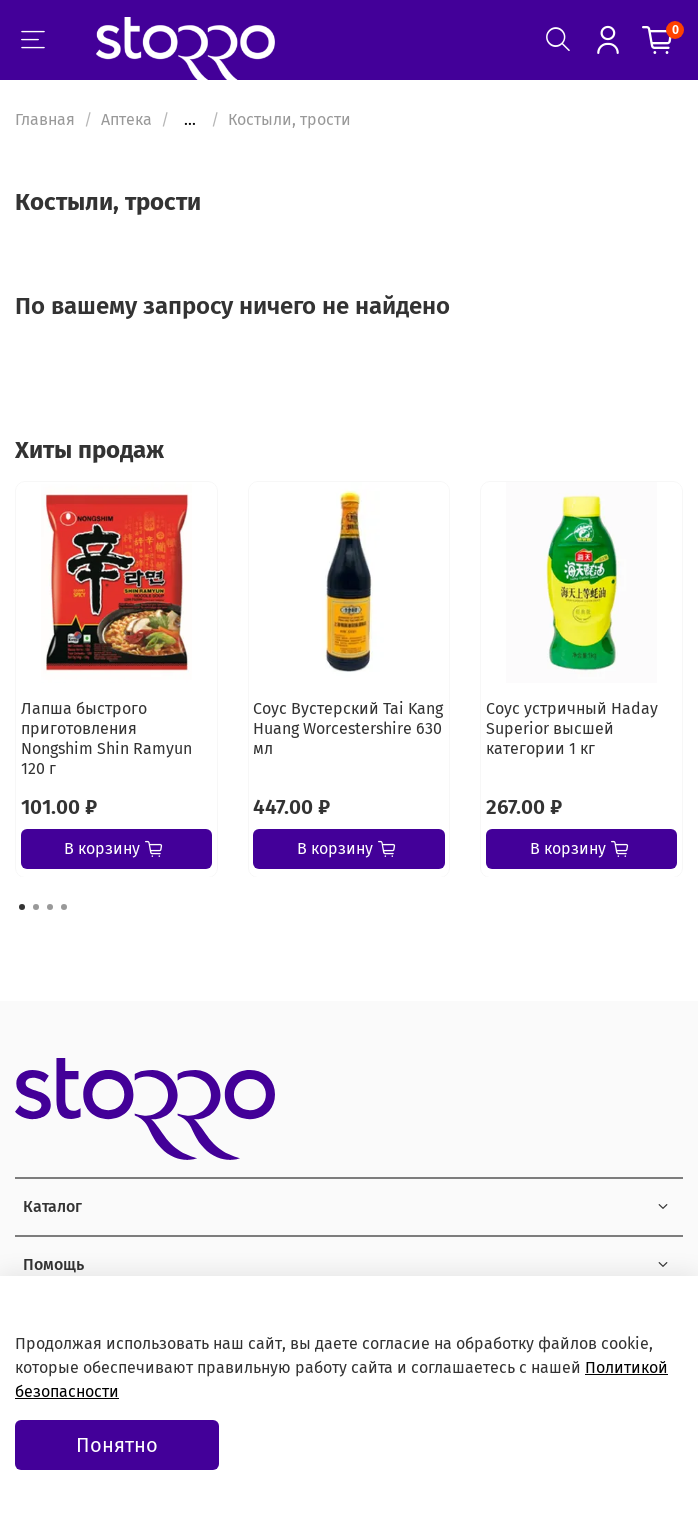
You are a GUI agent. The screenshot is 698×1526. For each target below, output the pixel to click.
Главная (45, 119)
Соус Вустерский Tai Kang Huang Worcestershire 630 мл (348, 727)
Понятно (117, 1445)
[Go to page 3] (50, 907)
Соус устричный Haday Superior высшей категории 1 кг (572, 727)
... (190, 120)
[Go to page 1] (22, 907)
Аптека (126, 119)
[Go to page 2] (36, 907)
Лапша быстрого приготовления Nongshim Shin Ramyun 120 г (106, 737)
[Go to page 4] (64, 907)
